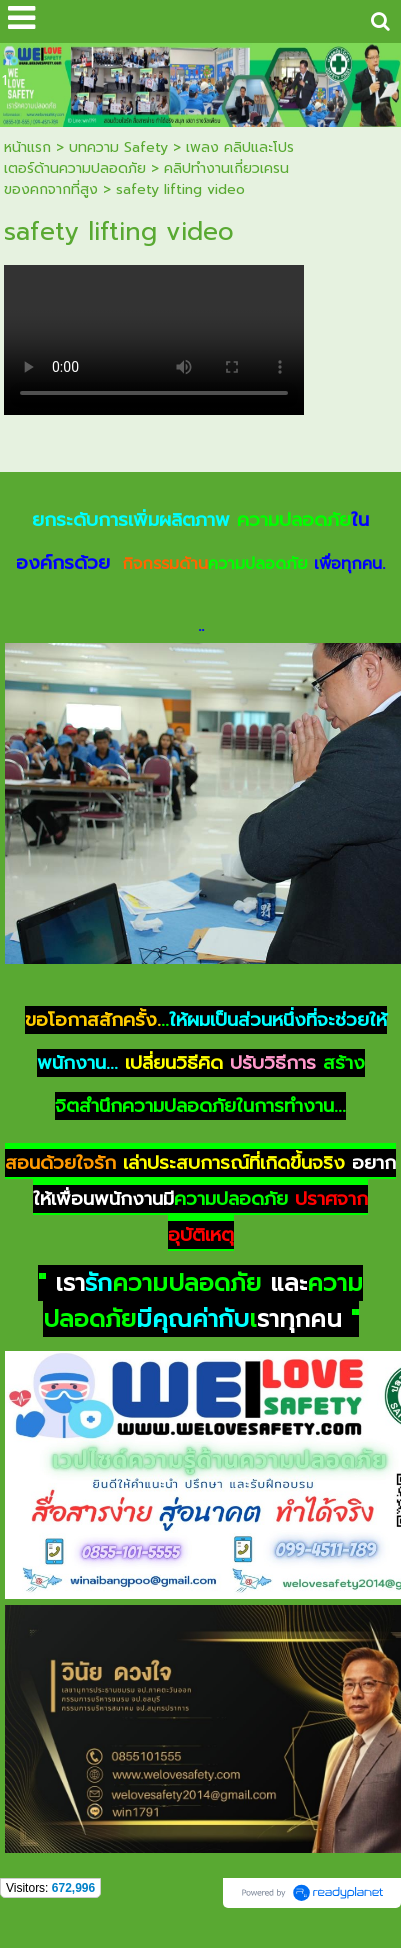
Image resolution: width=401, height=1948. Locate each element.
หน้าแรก (27, 147)
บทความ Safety (118, 147)
